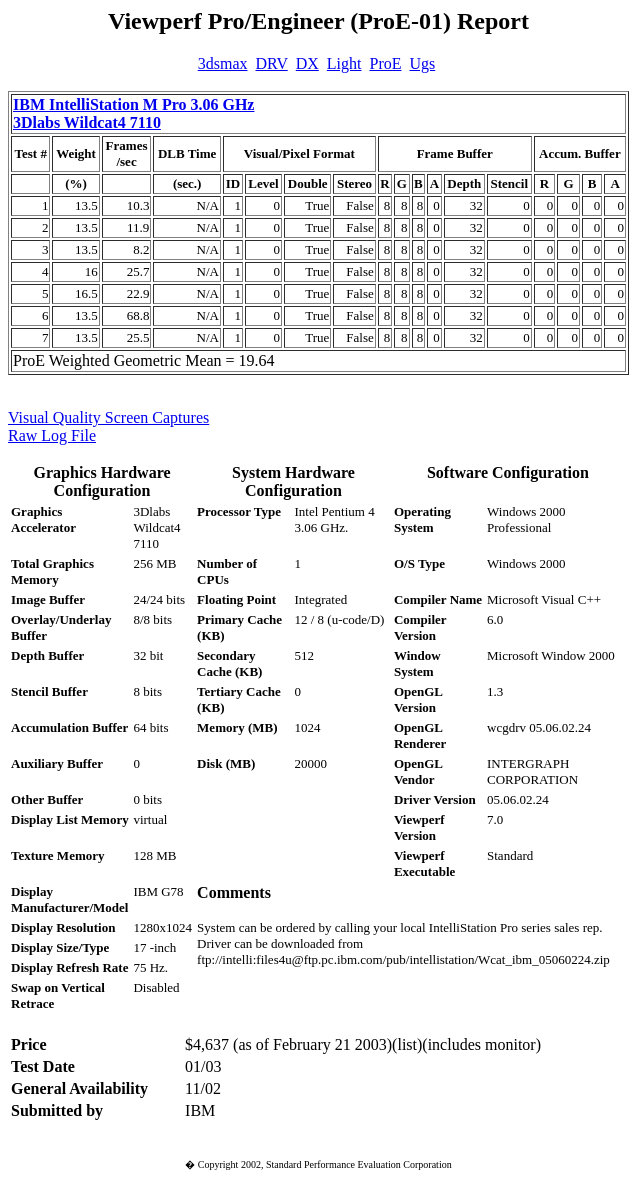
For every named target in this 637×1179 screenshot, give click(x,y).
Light (344, 63)
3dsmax (223, 63)
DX (307, 63)
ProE (386, 63)
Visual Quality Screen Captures (108, 417)
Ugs (423, 63)
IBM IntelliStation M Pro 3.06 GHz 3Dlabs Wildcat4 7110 (133, 113)
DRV (272, 63)
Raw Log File (52, 435)
